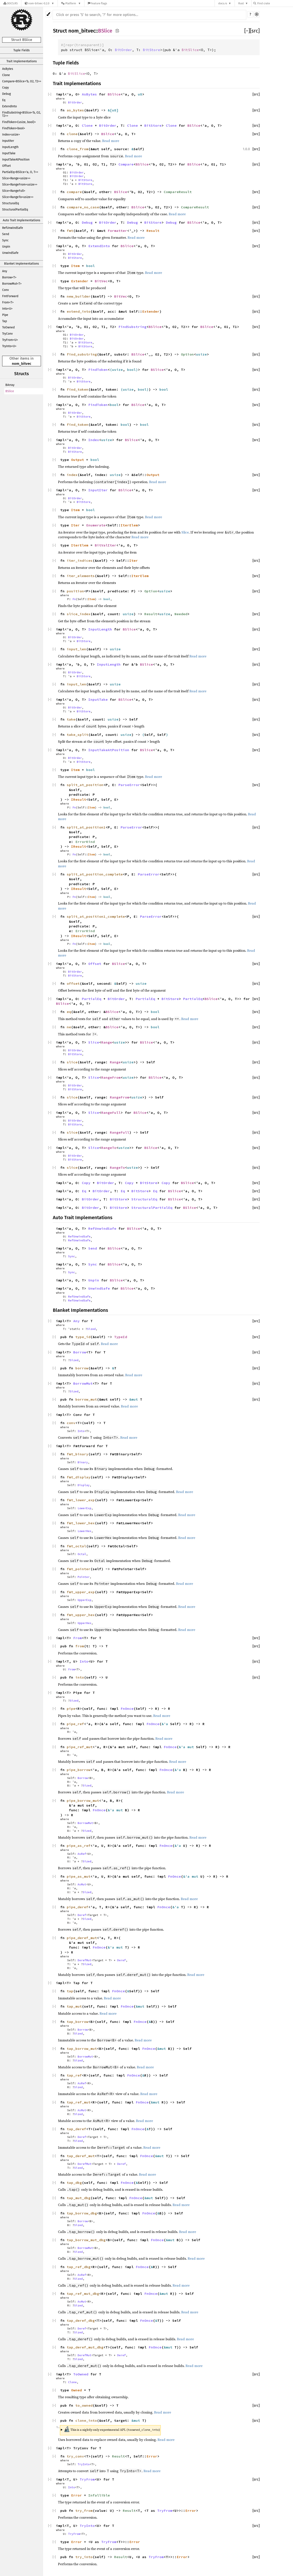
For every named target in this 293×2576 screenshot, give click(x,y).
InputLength (10, 147)
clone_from (77, 149)
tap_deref (76, 2129)
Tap (4, 321)
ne (69, 1027)
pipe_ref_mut (80, 1747)
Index (93, 440)
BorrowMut (83, 1383)
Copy (5, 87)
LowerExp (84, 1508)
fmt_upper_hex (81, 1615)
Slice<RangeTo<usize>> (17, 197)
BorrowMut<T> (12, 284)
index (72, 475)
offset (73, 983)
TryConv (7, 333)
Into (81, 1431)
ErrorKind (85, 841)
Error (151, 2456)
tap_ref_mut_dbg (83, 2293)
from (79, 1646)
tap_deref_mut (81, 2156)
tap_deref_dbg (81, 2320)
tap (70, 1991)
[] (247, 31)
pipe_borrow (78, 1770)
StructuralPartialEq (15, 209)
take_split (77, 734)
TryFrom (87, 2479)
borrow (81, 1368)
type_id (82, 1337)
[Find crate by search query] (275, 3)
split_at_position (85, 785)
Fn (74, 599)
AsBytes (7, 69)
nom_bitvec (21, 363)
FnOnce (127, 1708)
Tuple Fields (21, 50)
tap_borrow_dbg (82, 2213)
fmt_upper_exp (81, 1592)
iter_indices (80, 560)
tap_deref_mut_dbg (85, 2347)
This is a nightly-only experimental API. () (112, 2429)
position (75, 591)
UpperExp (84, 1600)
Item (75, 266)
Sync (5, 240)
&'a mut (187, 1747)
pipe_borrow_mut (83, 1800)
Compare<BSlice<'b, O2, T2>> (21, 81)
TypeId (120, 1337)
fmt (70, 230)
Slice (185, 532)
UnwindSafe (10, 253)
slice (72, 1062)
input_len (76, 649)
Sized (91, 1329)
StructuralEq (10, 203)
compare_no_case (83, 207)
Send (5, 234)
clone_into (86, 2420)
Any (4, 271)
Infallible (99, 2495)
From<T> (8, 302)
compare (74, 192)
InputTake (9, 153)
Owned (76, 2390)
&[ (110, 110)
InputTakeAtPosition (16, 159)
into (79, 1677)
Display (84, 1485)
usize (201, 354)
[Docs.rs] (10, 3)
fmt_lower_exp (81, 1500)
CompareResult (178, 192)
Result (152, 230)
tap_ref (74, 2075)
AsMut (82, 1884)
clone (72, 134)
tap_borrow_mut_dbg (86, 2240)
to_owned (84, 2405)
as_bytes (75, 110)
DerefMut (84, 1960)
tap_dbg (74, 2182)
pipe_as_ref (78, 1845)
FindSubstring (132, 327)
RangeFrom (111, 1077)
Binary (83, 1462)
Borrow (79, 1352)
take (71, 719)
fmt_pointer (78, 1569)
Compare (126, 164)
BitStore (151, 50)
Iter (75, 525)
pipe (71, 1708)
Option (187, 354)
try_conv (75, 2456)
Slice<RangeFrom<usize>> (19, 184)
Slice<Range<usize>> (16, 178)
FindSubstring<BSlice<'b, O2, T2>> (21, 114)
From (77, 1638)
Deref (82, 1915)
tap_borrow (77, 2021)
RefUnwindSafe (12, 228)
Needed (181, 614)
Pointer (84, 1577)
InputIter (8, 141)
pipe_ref (75, 1724)
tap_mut (74, 2006)
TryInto (84, 2464)
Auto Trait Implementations (21, 220)
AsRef (82, 1853)
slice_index (78, 614)
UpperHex (84, 1623)
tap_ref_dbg (78, 2267)
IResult (78, 799)
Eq (3, 100)
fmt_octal (76, 1546)
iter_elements (81, 576)
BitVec (101, 281)
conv (71, 1423)
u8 (140, 94)
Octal (82, 1554)
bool (90, 266)
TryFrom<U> (10, 340)
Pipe (5, 315)
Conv (5, 290)
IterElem (129, 525)
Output (77, 459)
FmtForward (10, 296)
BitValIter (105, 545)
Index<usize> (11, 134)
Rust (241, 3)
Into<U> (7, 308)
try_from (84, 2510)
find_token (77, 389)
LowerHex (84, 1531)
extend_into (78, 311)
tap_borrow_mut (82, 2048)
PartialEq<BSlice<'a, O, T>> (20, 172)
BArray (9, 385)
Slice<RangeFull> (13, 191)
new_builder (78, 296)
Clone (6, 75)
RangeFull (111, 1112)
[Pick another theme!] (48, 14)
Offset (6, 166)
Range (106, 1042)
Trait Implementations (21, 61)
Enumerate (96, 525)
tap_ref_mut (78, 2102)
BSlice (9, 391)
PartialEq (91, 999)
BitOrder (123, 50)
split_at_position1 (86, 827)
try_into (84, 2557)
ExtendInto (9, 106)
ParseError (129, 785)
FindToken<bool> (13, 128)
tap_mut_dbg (78, 2198)
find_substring (82, 354)
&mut (134, 1399)
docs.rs (222, 3)
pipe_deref (77, 1907)
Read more (110, 140)
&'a (166, 1724)
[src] (255, 31)
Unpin (6, 246)
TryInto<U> (9, 346)
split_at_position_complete (95, 874)
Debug (6, 94)
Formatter (117, 230)
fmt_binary (77, 1454)
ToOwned (8, 327)
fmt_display (78, 1477)
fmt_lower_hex (81, 1523)
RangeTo (108, 1147)
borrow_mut (86, 1399)
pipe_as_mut (78, 1876)
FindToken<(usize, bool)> (19, 122)
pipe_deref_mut (82, 1938)
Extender (79, 281)
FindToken (98, 369)
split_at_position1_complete (96, 916)
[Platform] (71, 3)
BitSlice (190, 50)
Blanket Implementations (21, 263)
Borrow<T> (9, 277)
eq (69, 1011)
